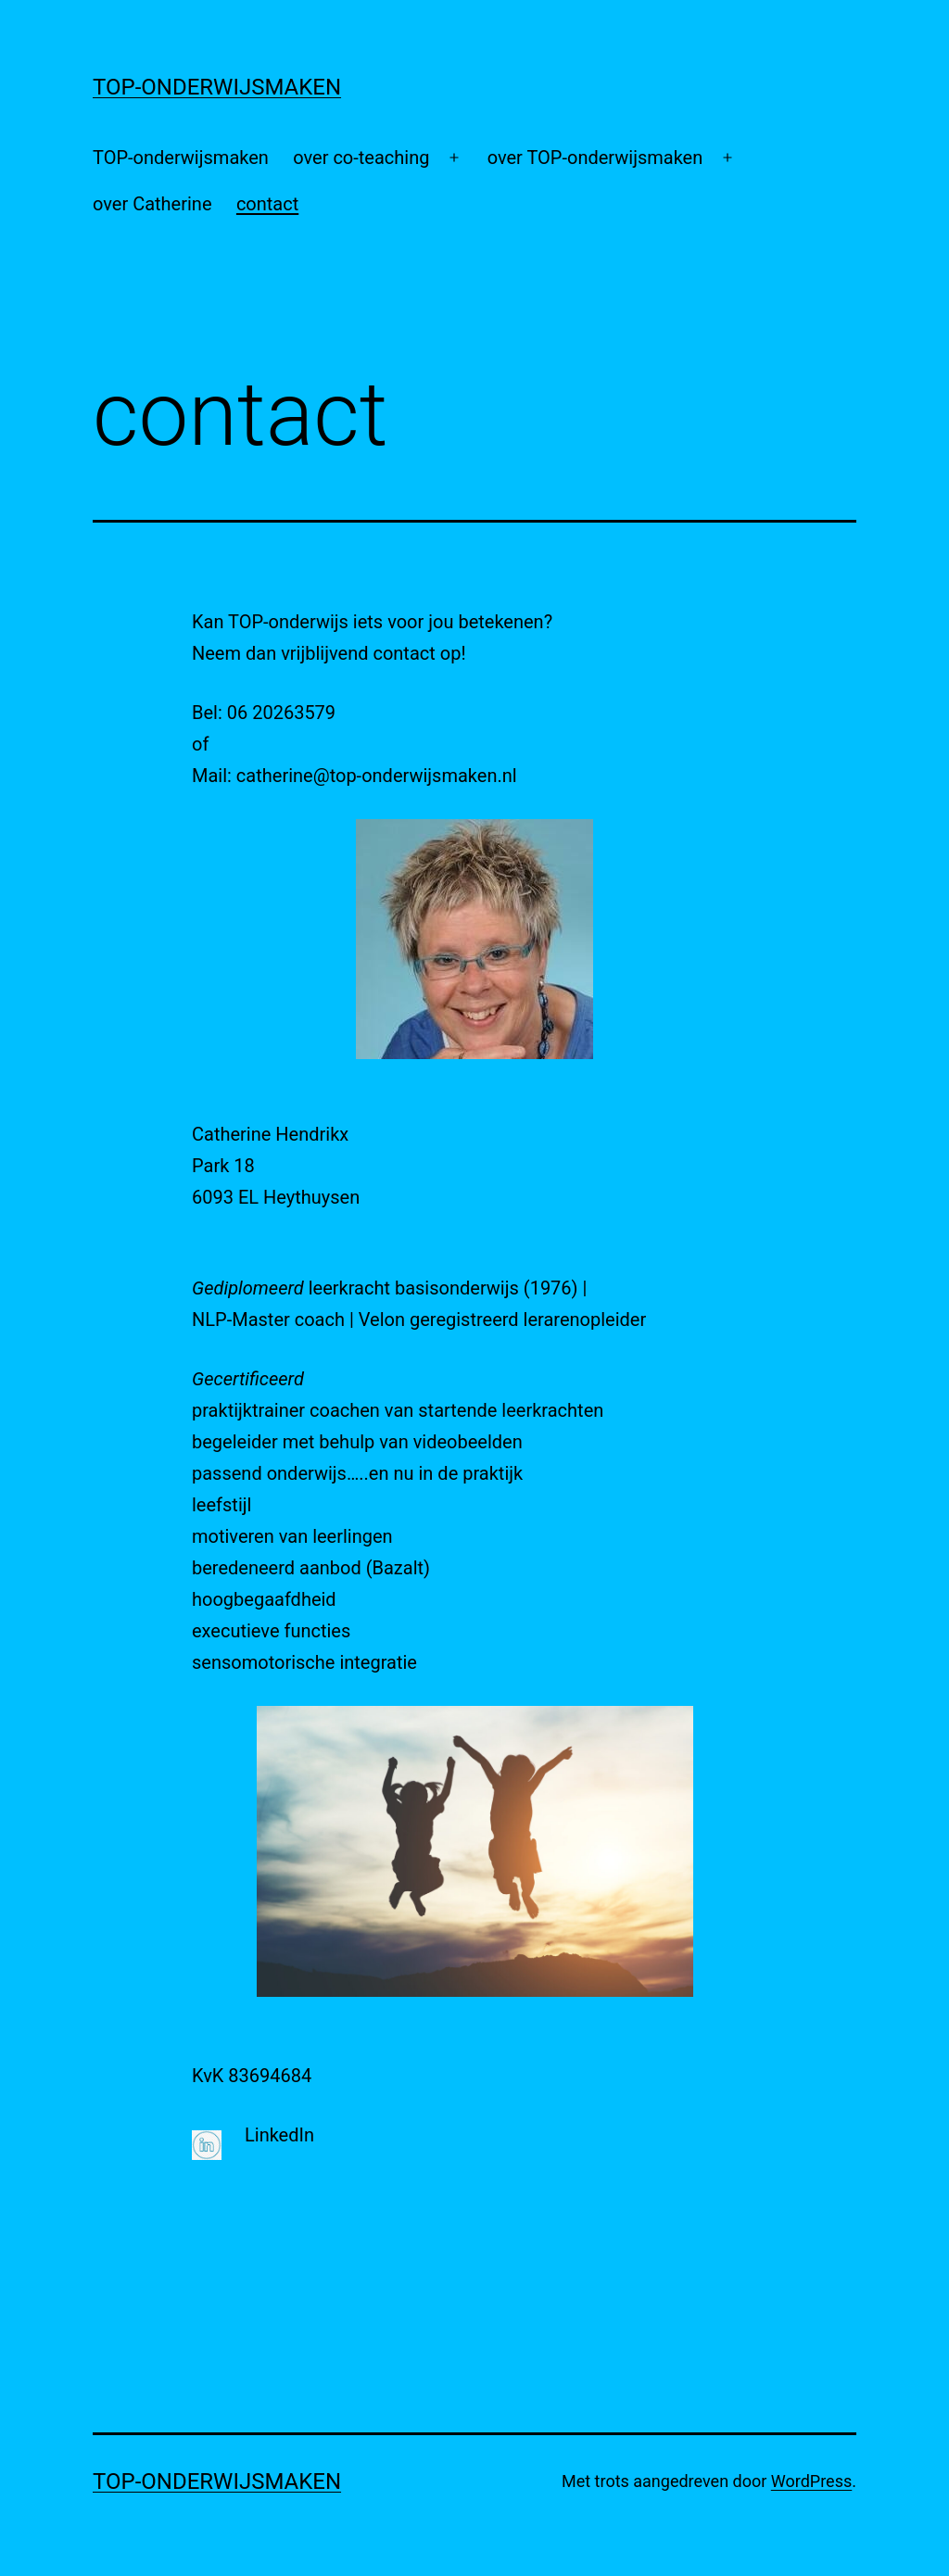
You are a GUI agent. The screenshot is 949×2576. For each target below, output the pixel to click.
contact (267, 204)
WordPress (811, 2481)
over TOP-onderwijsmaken (595, 157)
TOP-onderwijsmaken (181, 157)
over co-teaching (361, 157)
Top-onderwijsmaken (217, 87)
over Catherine (152, 204)
